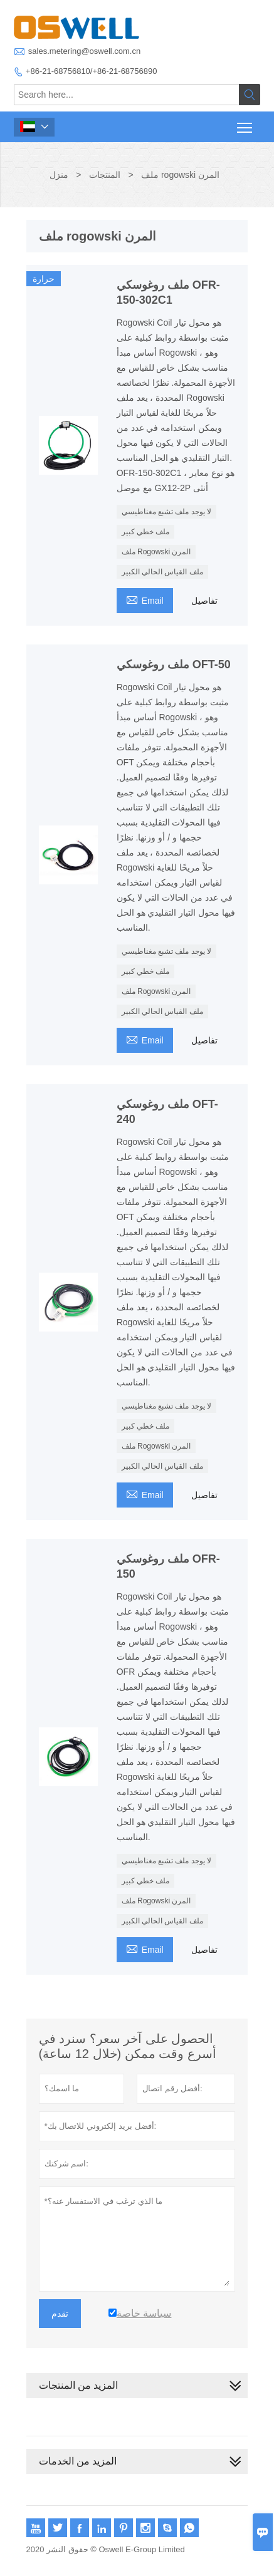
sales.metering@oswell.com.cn (84, 51)
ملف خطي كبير (146, 531)
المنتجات (104, 175)
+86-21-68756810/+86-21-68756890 (91, 71)
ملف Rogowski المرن (156, 551)
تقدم (59, 2314)
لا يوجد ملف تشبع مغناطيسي (166, 511)
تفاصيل (204, 601)
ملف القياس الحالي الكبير (162, 571)
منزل (59, 175)
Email (145, 599)
